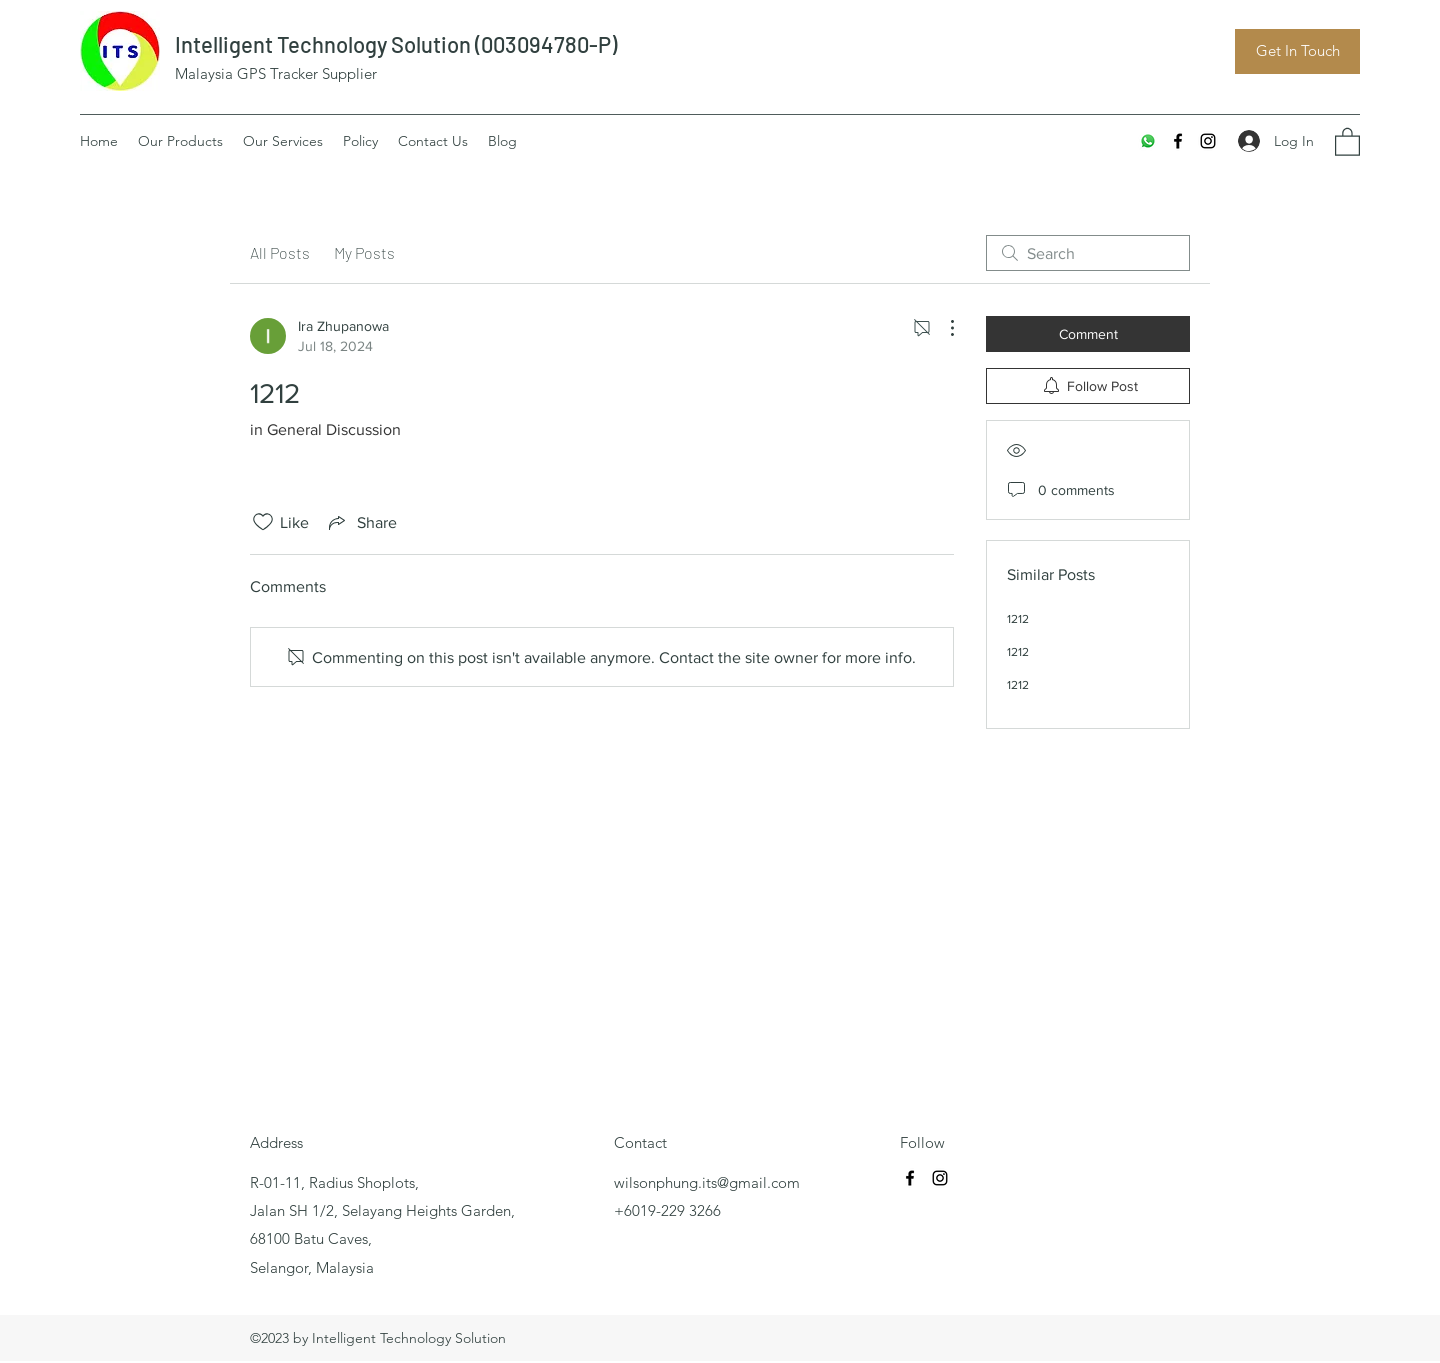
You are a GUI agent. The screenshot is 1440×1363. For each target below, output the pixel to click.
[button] (1347, 141)
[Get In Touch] (1297, 51)
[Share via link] (361, 522)
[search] (1088, 253)
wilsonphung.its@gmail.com (707, 1182)
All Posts (280, 252)
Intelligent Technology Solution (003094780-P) (396, 44)
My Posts (364, 252)
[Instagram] (1208, 141)
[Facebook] (1178, 141)
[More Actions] (942, 328)
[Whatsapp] (1148, 141)
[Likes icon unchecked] (263, 522)
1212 (1018, 619)
